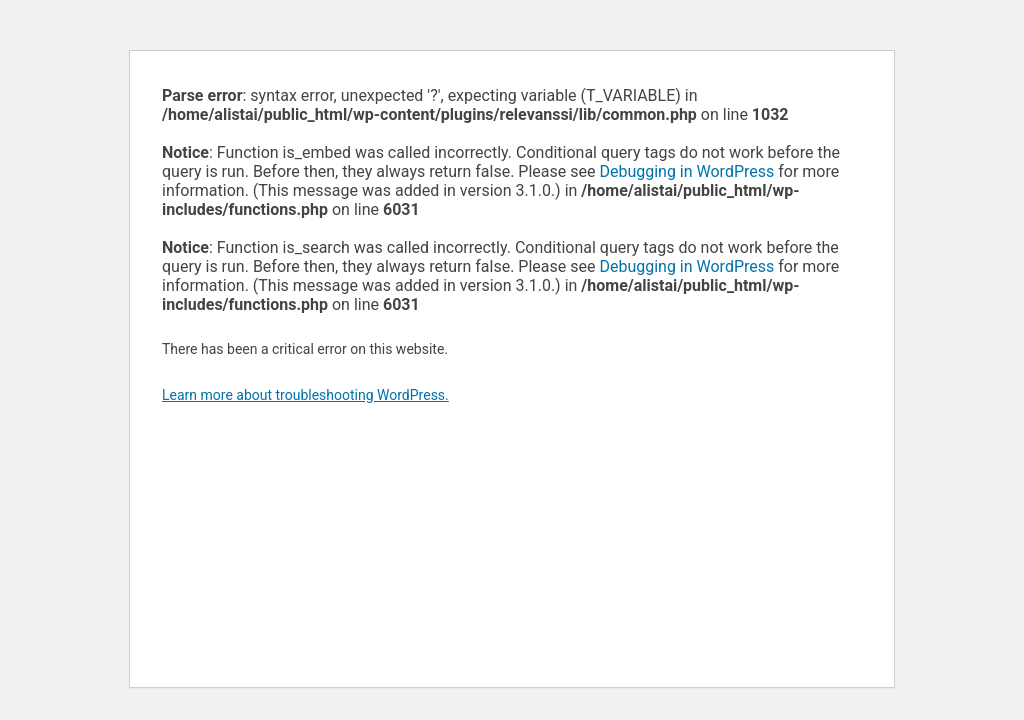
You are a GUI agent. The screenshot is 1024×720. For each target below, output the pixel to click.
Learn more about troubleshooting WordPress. (305, 395)
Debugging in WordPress (686, 171)
